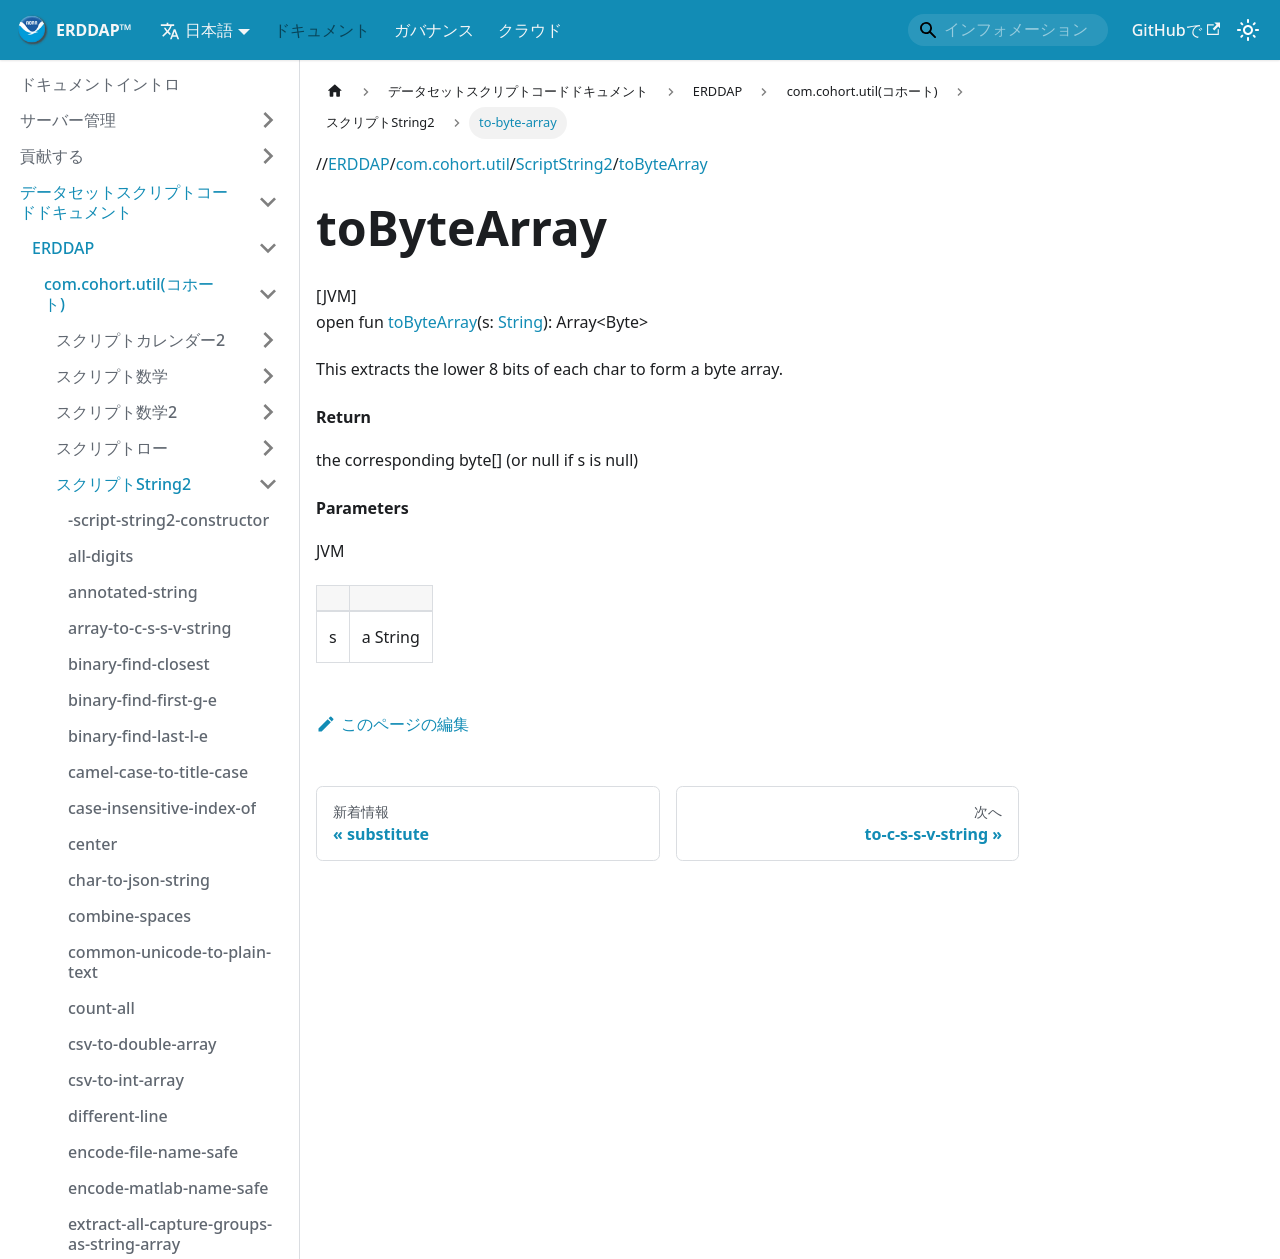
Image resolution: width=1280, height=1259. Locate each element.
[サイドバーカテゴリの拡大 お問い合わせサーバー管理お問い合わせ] (268, 120)
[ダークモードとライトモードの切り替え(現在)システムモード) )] (1248, 30)
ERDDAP (359, 164)
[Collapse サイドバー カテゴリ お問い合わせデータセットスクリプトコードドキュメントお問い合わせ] (268, 202)
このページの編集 (392, 724)
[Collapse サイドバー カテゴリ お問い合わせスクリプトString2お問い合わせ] (268, 484)
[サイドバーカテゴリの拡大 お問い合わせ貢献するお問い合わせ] (268, 156)
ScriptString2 (564, 164)
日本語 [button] (196, 30)
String (520, 322)
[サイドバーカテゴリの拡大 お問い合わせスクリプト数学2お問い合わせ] (268, 412)
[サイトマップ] (335, 91)
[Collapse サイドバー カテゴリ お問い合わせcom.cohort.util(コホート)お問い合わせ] (268, 294)
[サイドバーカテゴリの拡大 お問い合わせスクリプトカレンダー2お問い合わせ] (268, 340)
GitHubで (1176, 30)
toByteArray (663, 164)
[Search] (1008, 30)
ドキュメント (322, 30)
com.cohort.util (453, 164)
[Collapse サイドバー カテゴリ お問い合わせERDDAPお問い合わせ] (268, 248)
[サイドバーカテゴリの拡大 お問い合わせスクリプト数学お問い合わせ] (268, 376)
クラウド (530, 30)
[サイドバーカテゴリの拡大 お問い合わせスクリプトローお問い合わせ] (268, 448)
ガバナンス (434, 30)
